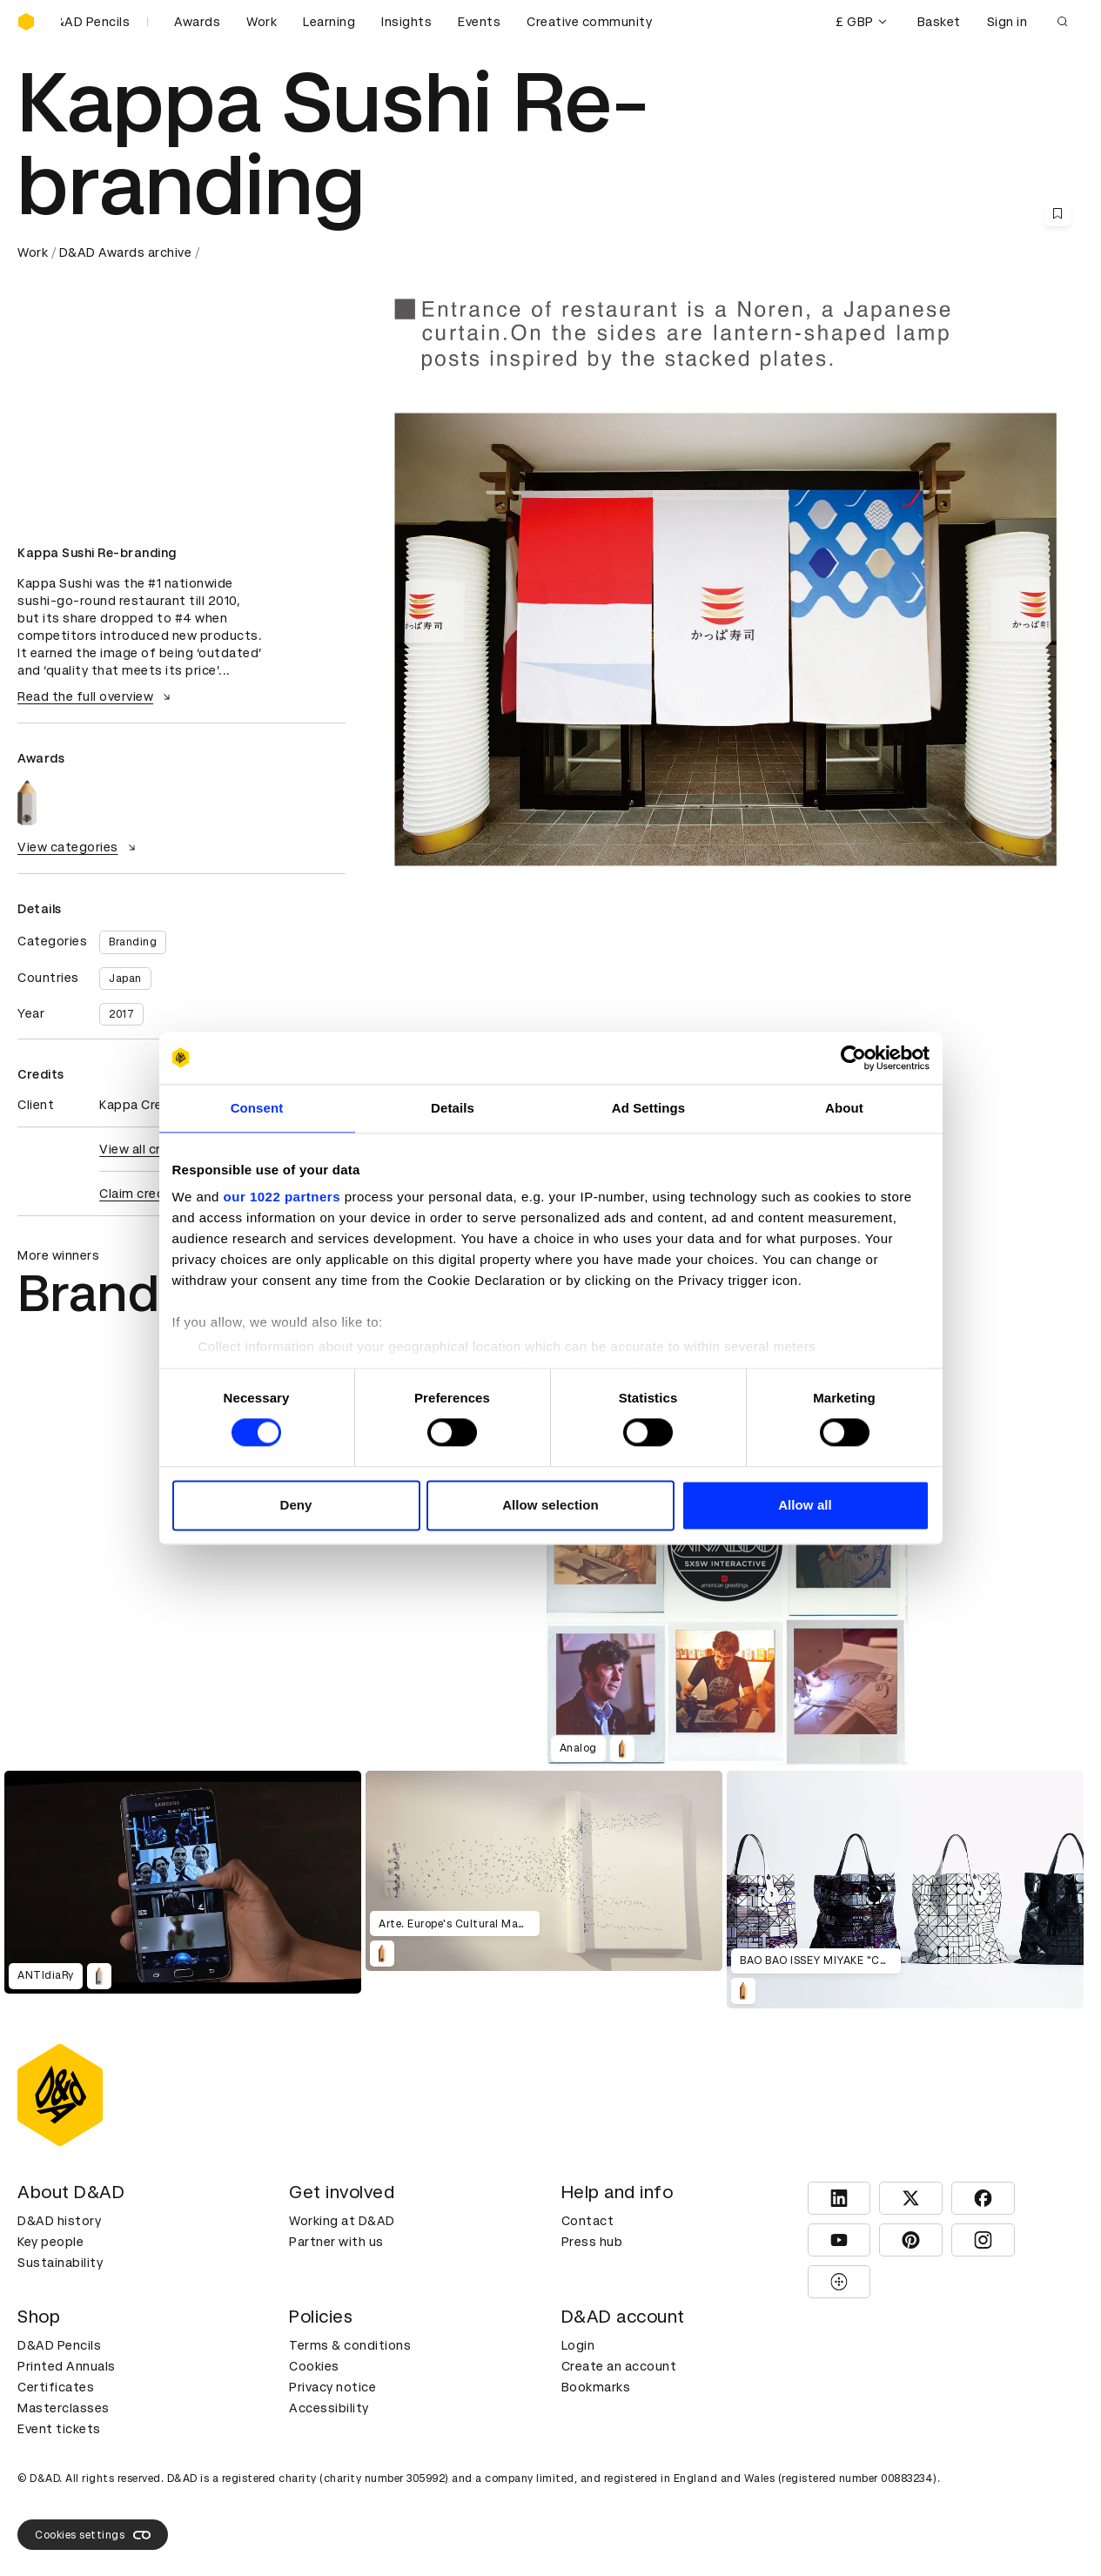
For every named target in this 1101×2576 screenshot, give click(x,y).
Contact (587, 2221)
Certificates (55, 2387)
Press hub (592, 2242)
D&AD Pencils (59, 2345)
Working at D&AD (342, 2221)
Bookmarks (596, 2387)
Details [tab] (452, 1107)
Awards (197, 22)
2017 (121, 1014)
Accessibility (329, 2408)
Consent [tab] (257, 1107)
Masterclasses (63, 2408)
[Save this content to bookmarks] (1057, 213)
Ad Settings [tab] (648, 1107)
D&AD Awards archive (125, 252)
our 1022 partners (282, 1196)
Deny (295, 1504)
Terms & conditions (350, 2345)
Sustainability (60, 2263)
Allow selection (550, 1504)
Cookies (314, 2366)
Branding (133, 942)
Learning (329, 22)
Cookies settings (93, 2535)
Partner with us (336, 2242)
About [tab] (844, 1107)
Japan (125, 978)
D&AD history (59, 2221)
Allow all (805, 1504)
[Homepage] (26, 21)
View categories (78, 847)
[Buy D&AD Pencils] (104, 21)
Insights (406, 22)
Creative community (589, 22)
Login (578, 2345)
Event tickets (59, 2429)
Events (479, 22)
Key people (50, 2242)
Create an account (619, 2366)
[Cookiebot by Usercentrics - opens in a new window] (853, 1058)
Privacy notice (332, 2387)
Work (261, 22)
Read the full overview (96, 696)
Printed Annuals (66, 2366)
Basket (939, 22)
